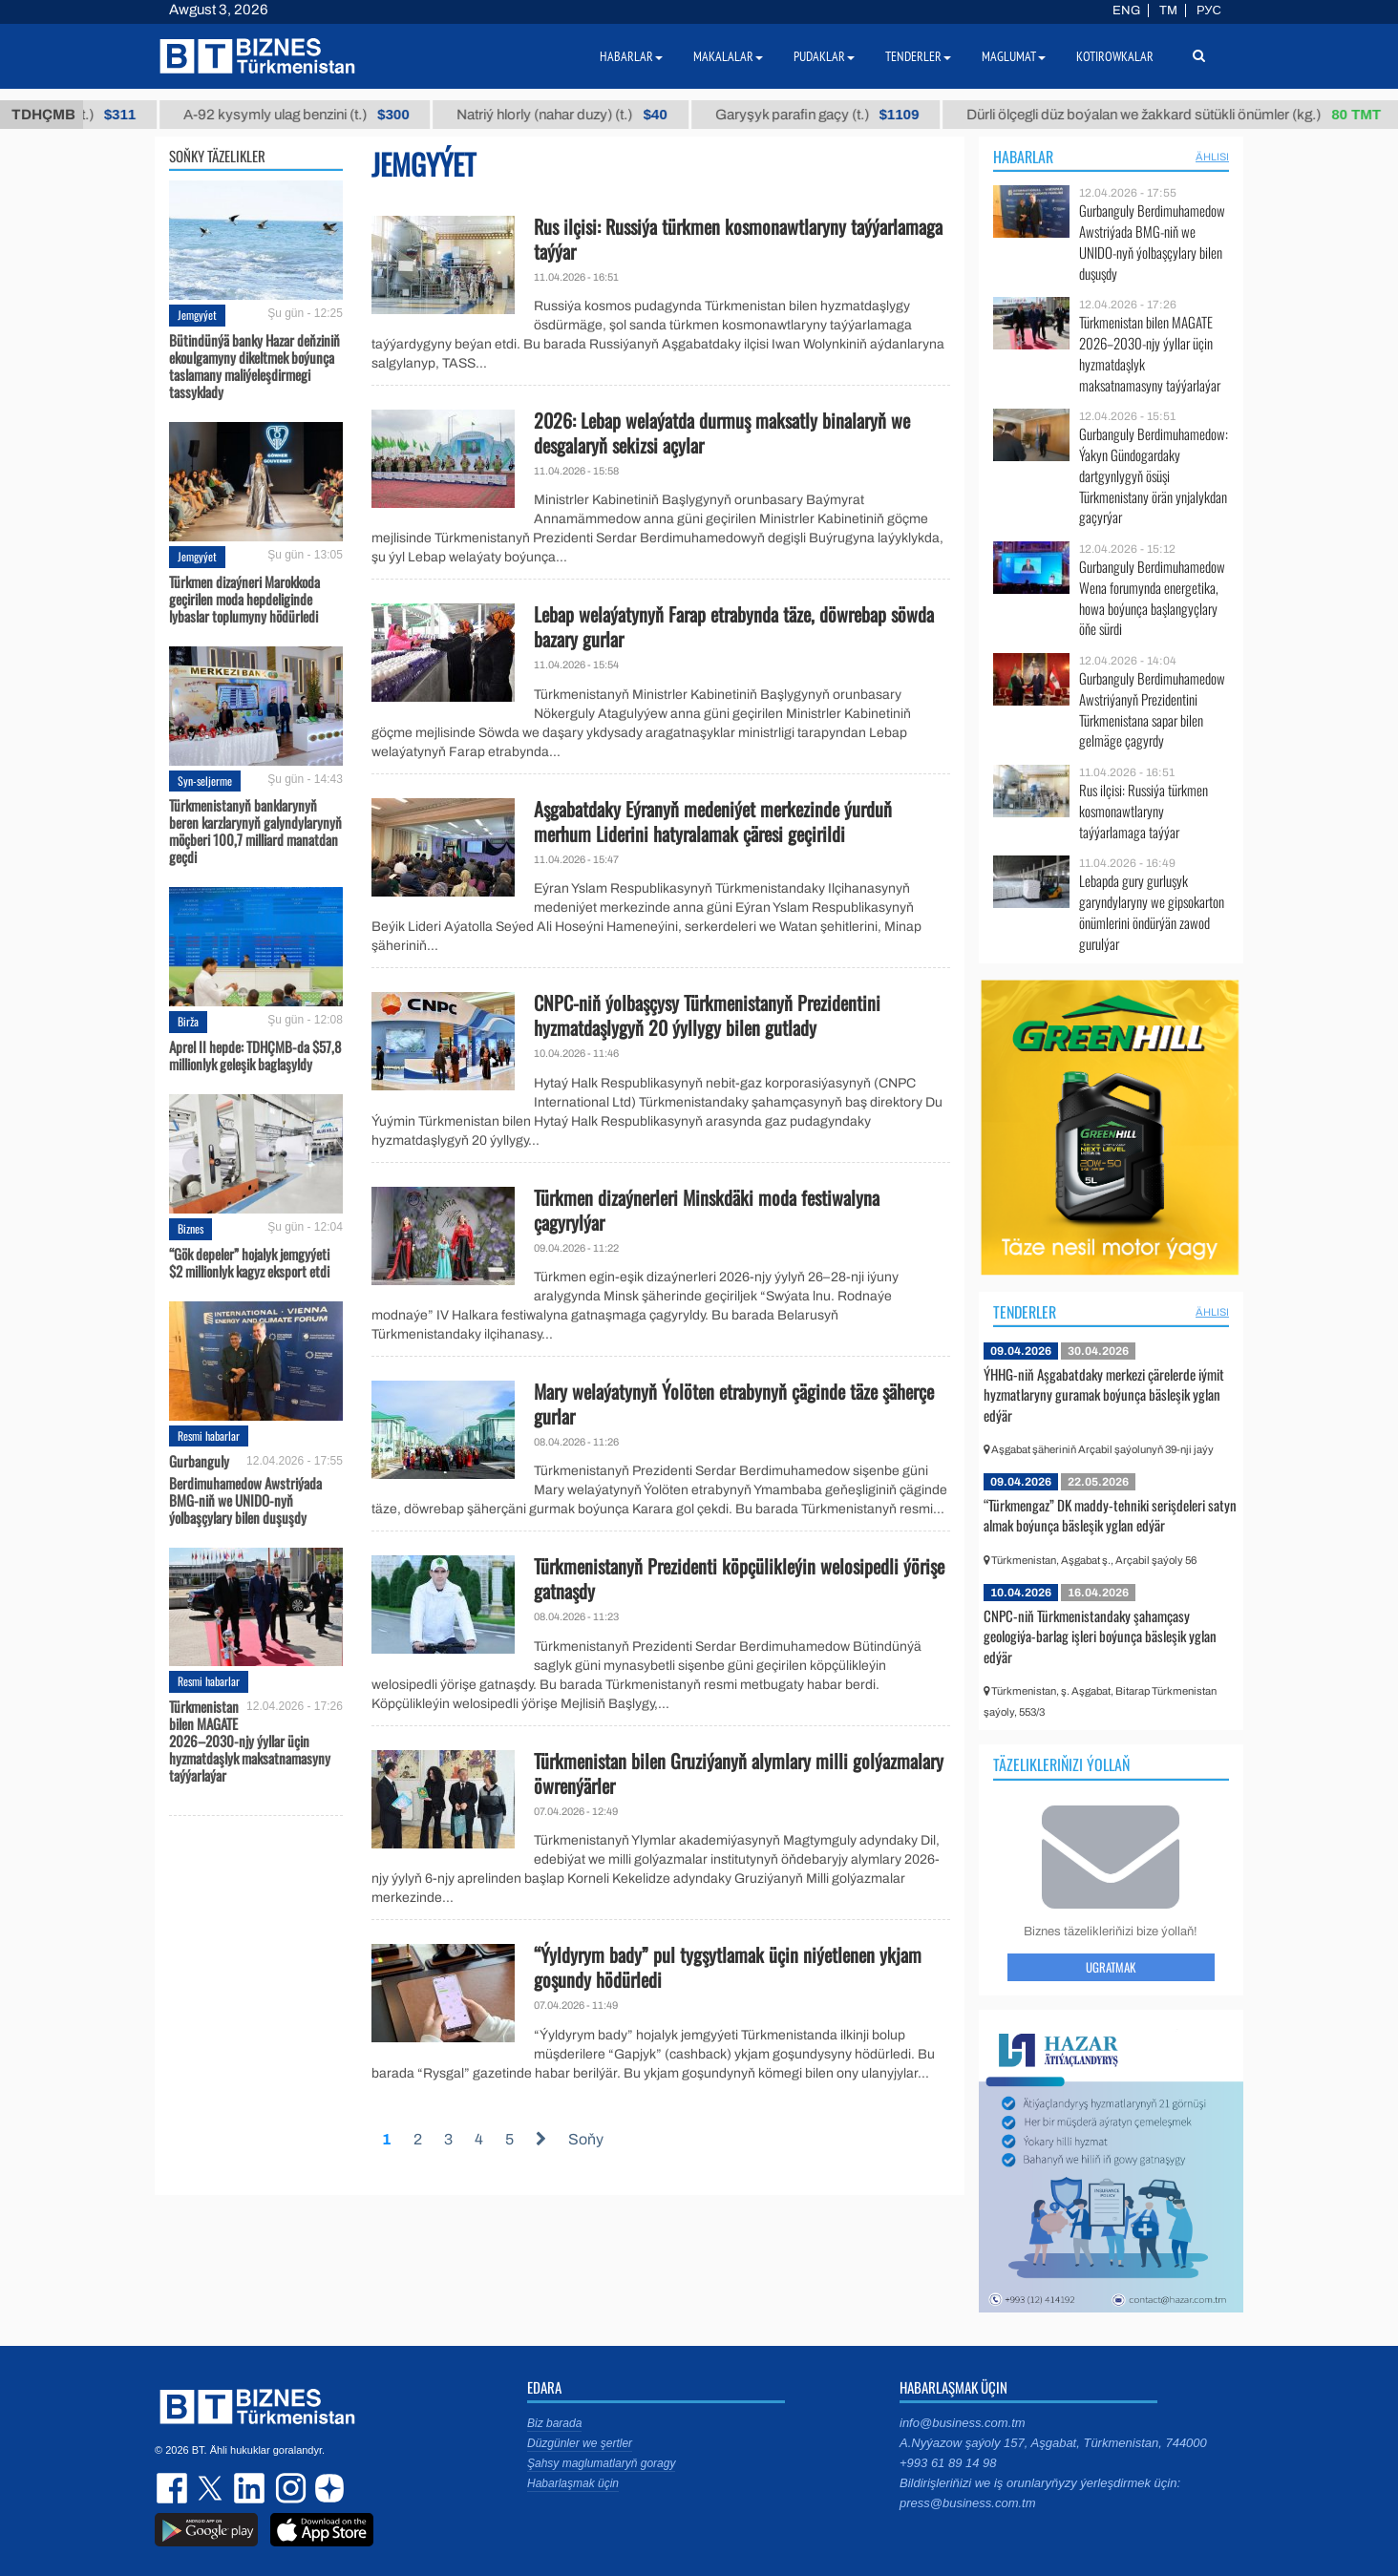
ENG (1126, 10)
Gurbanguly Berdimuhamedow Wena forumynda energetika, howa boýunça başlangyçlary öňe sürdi (1152, 598)
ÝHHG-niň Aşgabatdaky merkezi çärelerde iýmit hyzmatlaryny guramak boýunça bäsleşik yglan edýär (1104, 1394)
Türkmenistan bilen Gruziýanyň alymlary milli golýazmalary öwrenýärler (738, 1773)
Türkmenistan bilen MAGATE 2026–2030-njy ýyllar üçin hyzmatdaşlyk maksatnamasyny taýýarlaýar (249, 1741)
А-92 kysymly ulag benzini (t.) (317, 114)
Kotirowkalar (1115, 56)
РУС (1209, 10)
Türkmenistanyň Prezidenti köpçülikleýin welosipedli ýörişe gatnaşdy (739, 1578)
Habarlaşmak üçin (573, 2483)
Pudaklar (824, 56)
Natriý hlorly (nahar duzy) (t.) (582, 114)
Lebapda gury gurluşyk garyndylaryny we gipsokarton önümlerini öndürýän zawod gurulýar (1151, 912)
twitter (212, 2488)
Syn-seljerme (205, 780)
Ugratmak (1110, 1966)
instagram (288, 2488)
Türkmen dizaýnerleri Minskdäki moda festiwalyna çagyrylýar (706, 1210)
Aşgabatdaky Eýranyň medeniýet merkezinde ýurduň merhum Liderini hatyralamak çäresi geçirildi (713, 821)
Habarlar (1023, 156)
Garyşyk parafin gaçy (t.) (837, 114)
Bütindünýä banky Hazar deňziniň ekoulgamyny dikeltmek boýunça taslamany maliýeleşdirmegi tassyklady (254, 365)
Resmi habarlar (209, 1435)
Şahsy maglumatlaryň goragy (601, 2463)
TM (1168, 10)
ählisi (1212, 156)
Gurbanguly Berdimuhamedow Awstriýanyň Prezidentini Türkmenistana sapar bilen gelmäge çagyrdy (1152, 709)
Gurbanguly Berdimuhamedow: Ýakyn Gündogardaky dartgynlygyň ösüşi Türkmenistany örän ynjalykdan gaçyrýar (1153, 475)
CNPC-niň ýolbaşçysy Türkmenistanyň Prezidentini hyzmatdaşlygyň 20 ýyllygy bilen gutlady (707, 1015)
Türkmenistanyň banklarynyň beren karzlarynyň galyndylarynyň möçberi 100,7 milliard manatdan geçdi (255, 830)
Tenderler (1024, 1311)
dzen (326, 2488)
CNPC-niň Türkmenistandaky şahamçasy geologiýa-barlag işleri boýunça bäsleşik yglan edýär (1100, 1636)
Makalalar (728, 56)
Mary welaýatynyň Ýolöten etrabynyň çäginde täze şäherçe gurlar (734, 1403)
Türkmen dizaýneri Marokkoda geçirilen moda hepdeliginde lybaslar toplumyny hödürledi (244, 598)
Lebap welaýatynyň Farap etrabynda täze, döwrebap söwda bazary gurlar (734, 626)
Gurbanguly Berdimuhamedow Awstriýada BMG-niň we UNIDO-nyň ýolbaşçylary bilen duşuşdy (245, 1489)
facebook (174, 2488)
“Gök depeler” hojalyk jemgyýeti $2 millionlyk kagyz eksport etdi (249, 1262)
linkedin (250, 2488)
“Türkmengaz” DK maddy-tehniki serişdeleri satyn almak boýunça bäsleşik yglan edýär (1110, 1515)
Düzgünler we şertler (579, 2443)
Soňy (586, 2139)
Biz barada (554, 2423)
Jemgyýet (197, 314)
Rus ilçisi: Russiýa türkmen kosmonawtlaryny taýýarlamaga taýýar (738, 239)
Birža (188, 1021)
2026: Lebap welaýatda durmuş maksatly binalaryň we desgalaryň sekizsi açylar (722, 432)
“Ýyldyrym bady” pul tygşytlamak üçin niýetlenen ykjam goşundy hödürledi (727, 1967)
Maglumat (1014, 56)
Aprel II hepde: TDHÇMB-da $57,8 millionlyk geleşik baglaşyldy (255, 1055)
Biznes (190, 1228)
